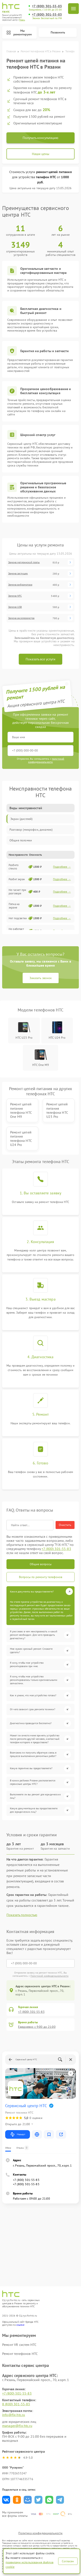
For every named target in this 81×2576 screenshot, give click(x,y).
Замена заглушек (18, 573)
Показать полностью (21, 1915)
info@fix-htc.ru (13, 2415)
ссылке (20, 2324)
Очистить (65, 1525)
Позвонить (58, 32)
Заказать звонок (41, 978)
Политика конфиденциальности (40, 2533)
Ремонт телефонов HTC (20, 2353)
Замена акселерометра (21, 618)
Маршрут (17, 2134)
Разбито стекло (14, 866)
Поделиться (6, 2500)
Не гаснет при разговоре (17, 891)
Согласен (68, 2561)
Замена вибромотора (20, 584)
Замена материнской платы (24, 562)
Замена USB (15, 606)
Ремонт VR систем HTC (19, 2344)
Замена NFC (15, 595)
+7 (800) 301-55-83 (47, 6)
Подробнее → (62, 867)
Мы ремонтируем (19, 32)
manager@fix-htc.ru (17, 2426)
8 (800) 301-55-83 (16, 2404)
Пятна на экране (14, 905)
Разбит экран (17, 879)
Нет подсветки (18, 918)
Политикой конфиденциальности (49, 1975)
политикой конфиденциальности (46, 760)
